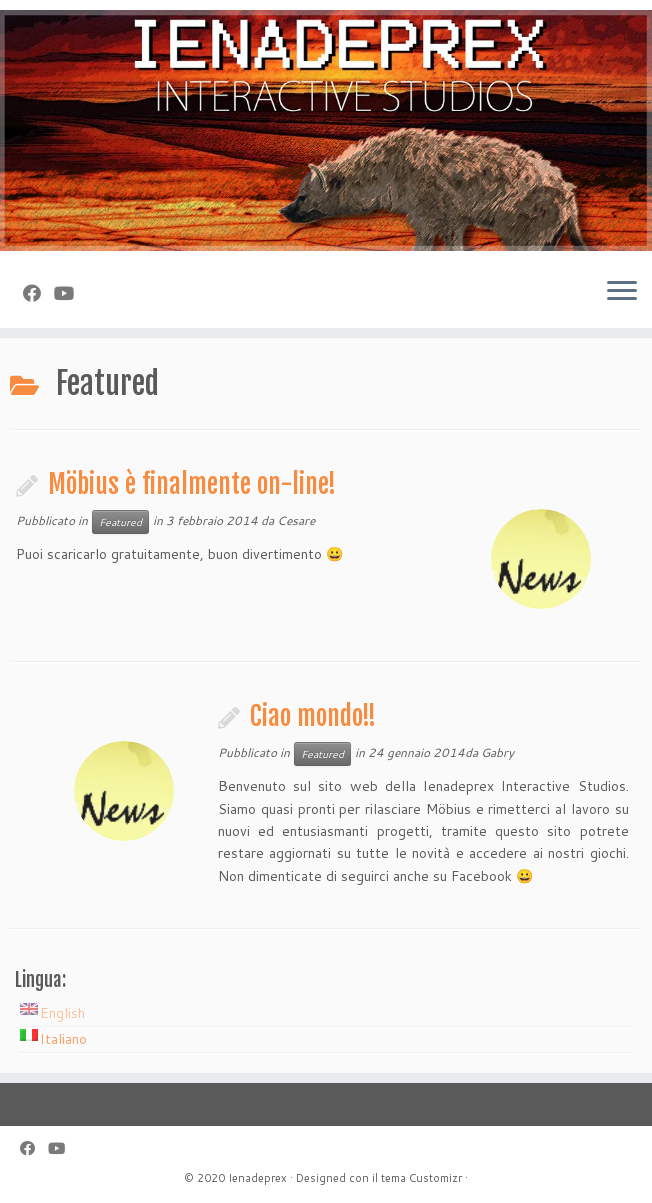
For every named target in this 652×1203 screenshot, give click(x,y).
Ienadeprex (257, 1178)
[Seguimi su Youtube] (70, 293)
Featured (120, 522)
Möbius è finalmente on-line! (192, 484)
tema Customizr (421, 1178)
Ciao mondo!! (313, 716)
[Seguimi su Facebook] (38, 293)
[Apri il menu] (622, 292)
